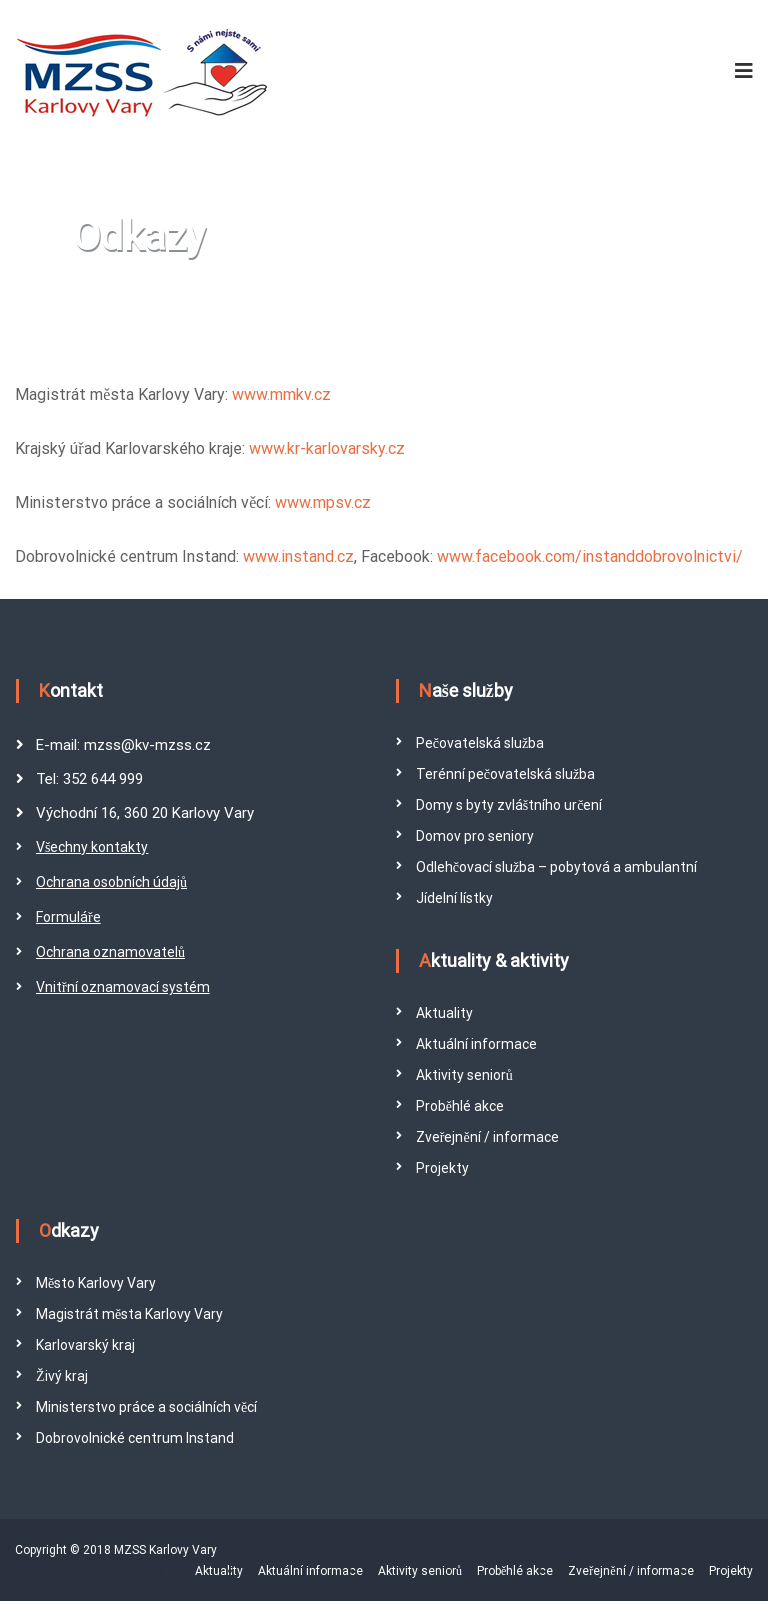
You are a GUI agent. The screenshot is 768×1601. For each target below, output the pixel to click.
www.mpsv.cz (323, 502)
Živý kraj (62, 1376)
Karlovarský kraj (85, 1345)
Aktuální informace (476, 1044)
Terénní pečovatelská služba (505, 774)
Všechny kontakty (92, 847)
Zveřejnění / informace (487, 1137)
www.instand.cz (298, 556)
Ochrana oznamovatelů (110, 952)
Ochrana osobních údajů (111, 882)
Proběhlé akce (460, 1106)
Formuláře (68, 917)
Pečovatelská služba (480, 743)
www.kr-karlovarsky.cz (327, 448)
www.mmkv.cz (281, 394)
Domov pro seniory (475, 836)
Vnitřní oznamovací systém (123, 987)
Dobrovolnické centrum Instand (135, 1438)
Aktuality (444, 1013)
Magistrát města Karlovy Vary (129, 1314)
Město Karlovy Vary (96, 1283)
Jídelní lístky (454, 898)
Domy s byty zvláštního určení (509, 805)
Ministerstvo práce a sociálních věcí (146, 1407)
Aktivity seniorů (464, 1075)
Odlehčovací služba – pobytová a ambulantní (556, 867)
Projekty (442, 1168)
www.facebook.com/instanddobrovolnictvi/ (590, 556)
